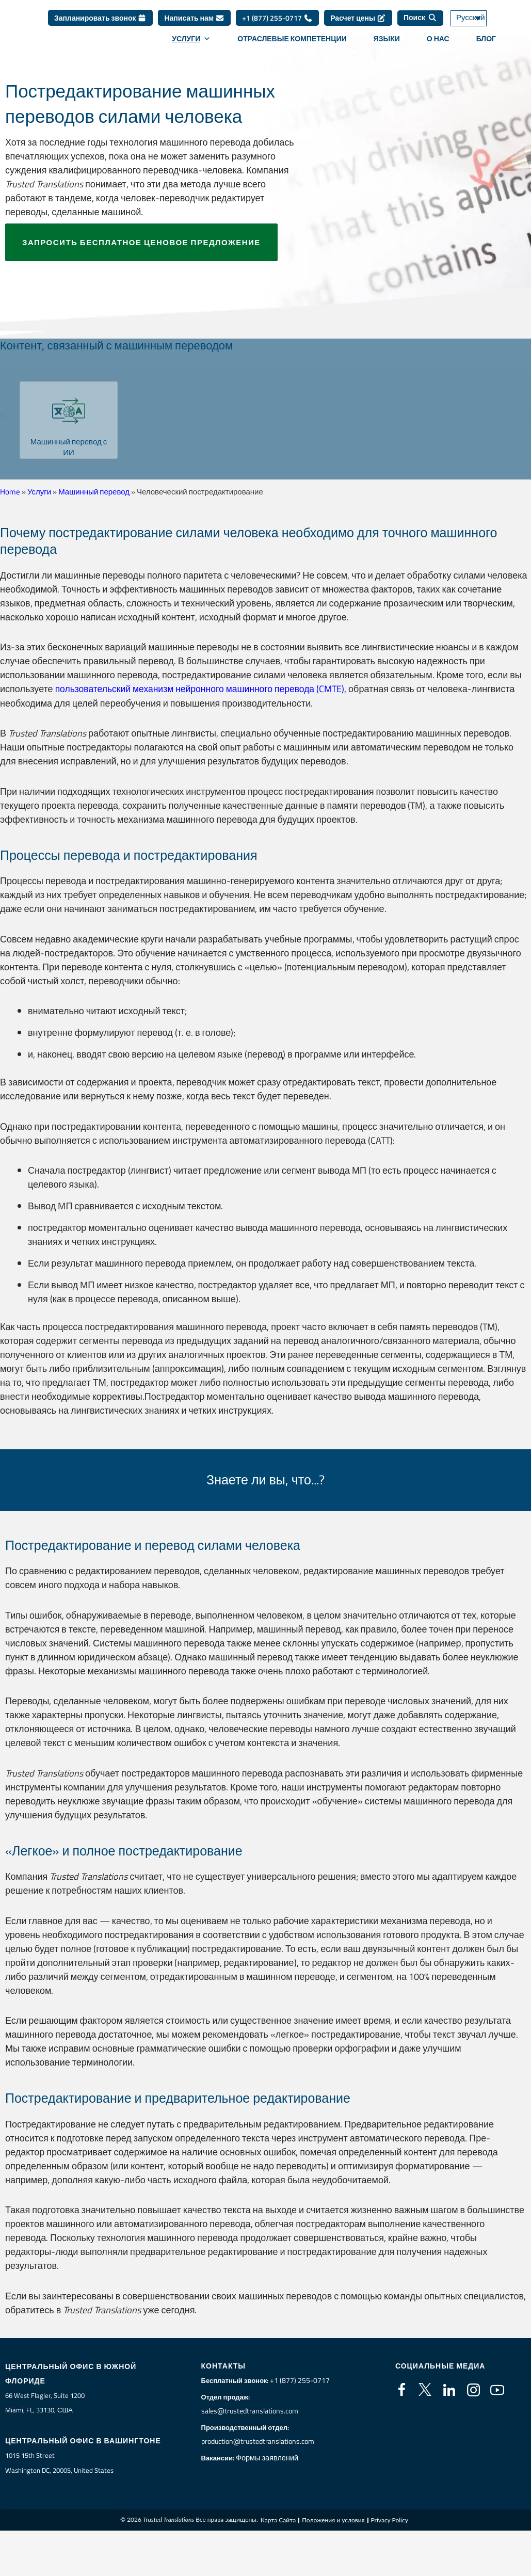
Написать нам (194, 17)
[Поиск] (420, 18)
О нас (438, 39)
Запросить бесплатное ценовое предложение (141, 242)
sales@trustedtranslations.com (251, 2410)
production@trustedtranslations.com (259, 2441)
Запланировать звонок (100, 17)
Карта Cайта (278, 2520)
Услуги (191, 39)
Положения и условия (333, 2520)
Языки (387, 39)
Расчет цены (358, 17)
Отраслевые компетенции (291, 39)
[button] (6, 416)
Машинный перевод (94, 492)
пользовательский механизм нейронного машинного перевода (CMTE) (203, 689)
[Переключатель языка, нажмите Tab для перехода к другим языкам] (479, 18)
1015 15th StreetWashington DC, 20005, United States (59, 2463)
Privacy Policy (389, 2520)
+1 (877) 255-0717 (277, 17)
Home (10, 492)
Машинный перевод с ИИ (68, 446)
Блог (486, 39)
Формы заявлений (267, 2457)
